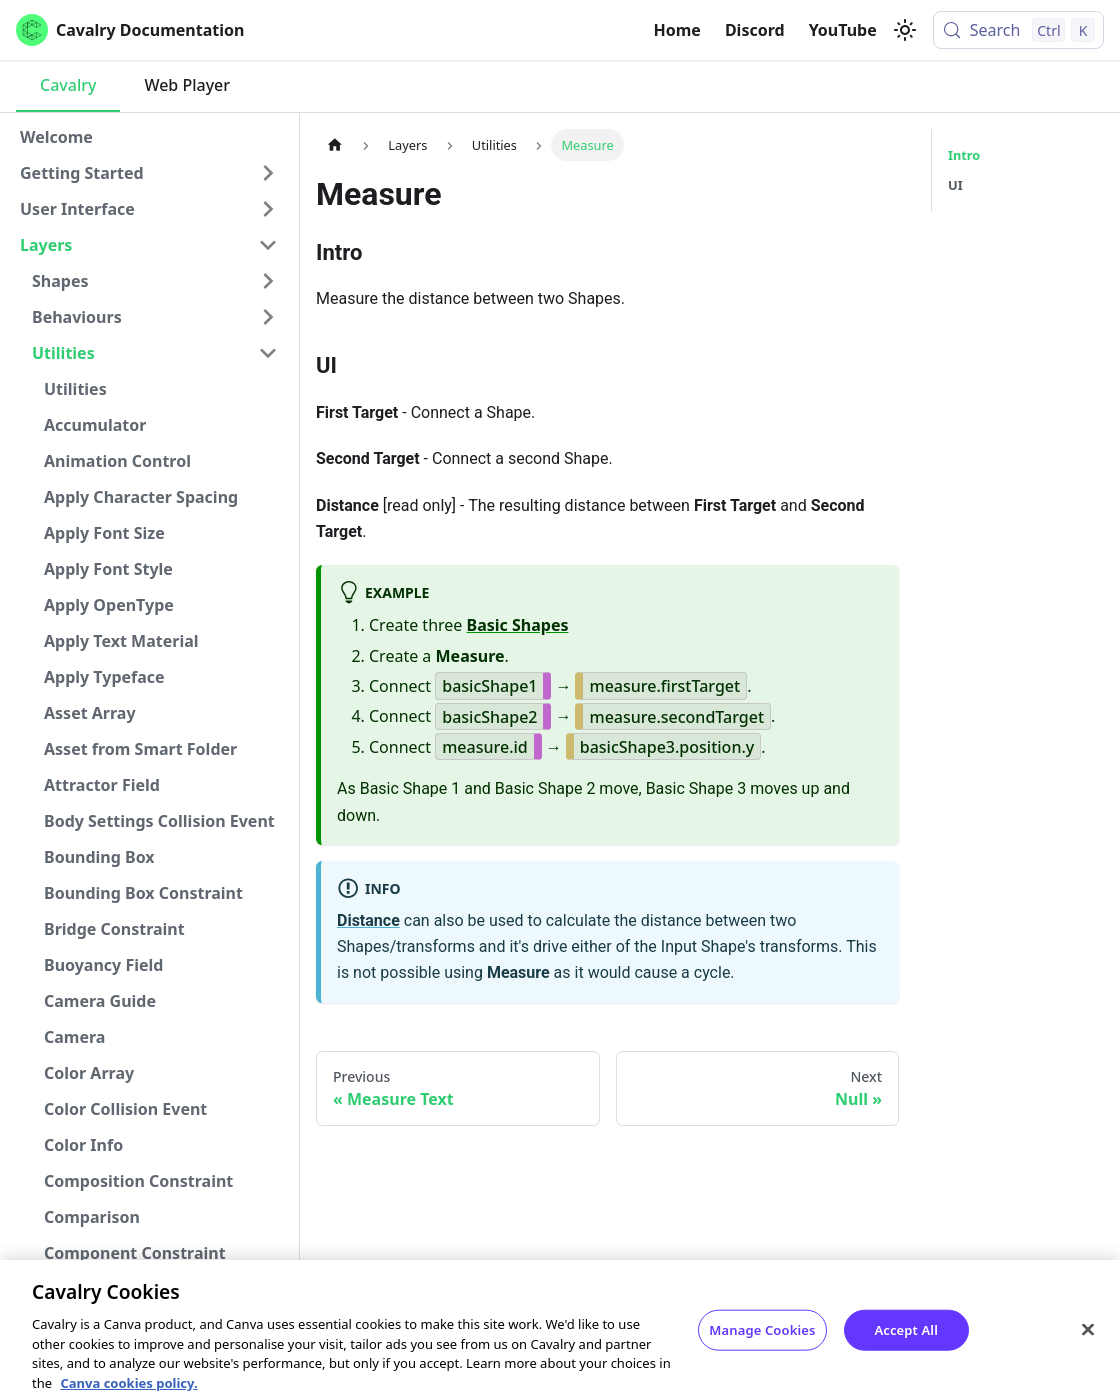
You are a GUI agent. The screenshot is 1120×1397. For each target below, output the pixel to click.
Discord (755, 30)
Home (677, 30)
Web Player (187, 85)
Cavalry (68, 85)
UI (955, 185)
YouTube (843, 30)
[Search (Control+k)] (1018, 30)
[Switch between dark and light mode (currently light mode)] (905, 30)
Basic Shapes (518, 625)
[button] (149, 173)
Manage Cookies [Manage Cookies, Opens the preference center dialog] (762, 1343)
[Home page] (335, 144)
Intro (964, 155)
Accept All (906, 1343)
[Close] (1088, 1343)
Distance (368, 920)
